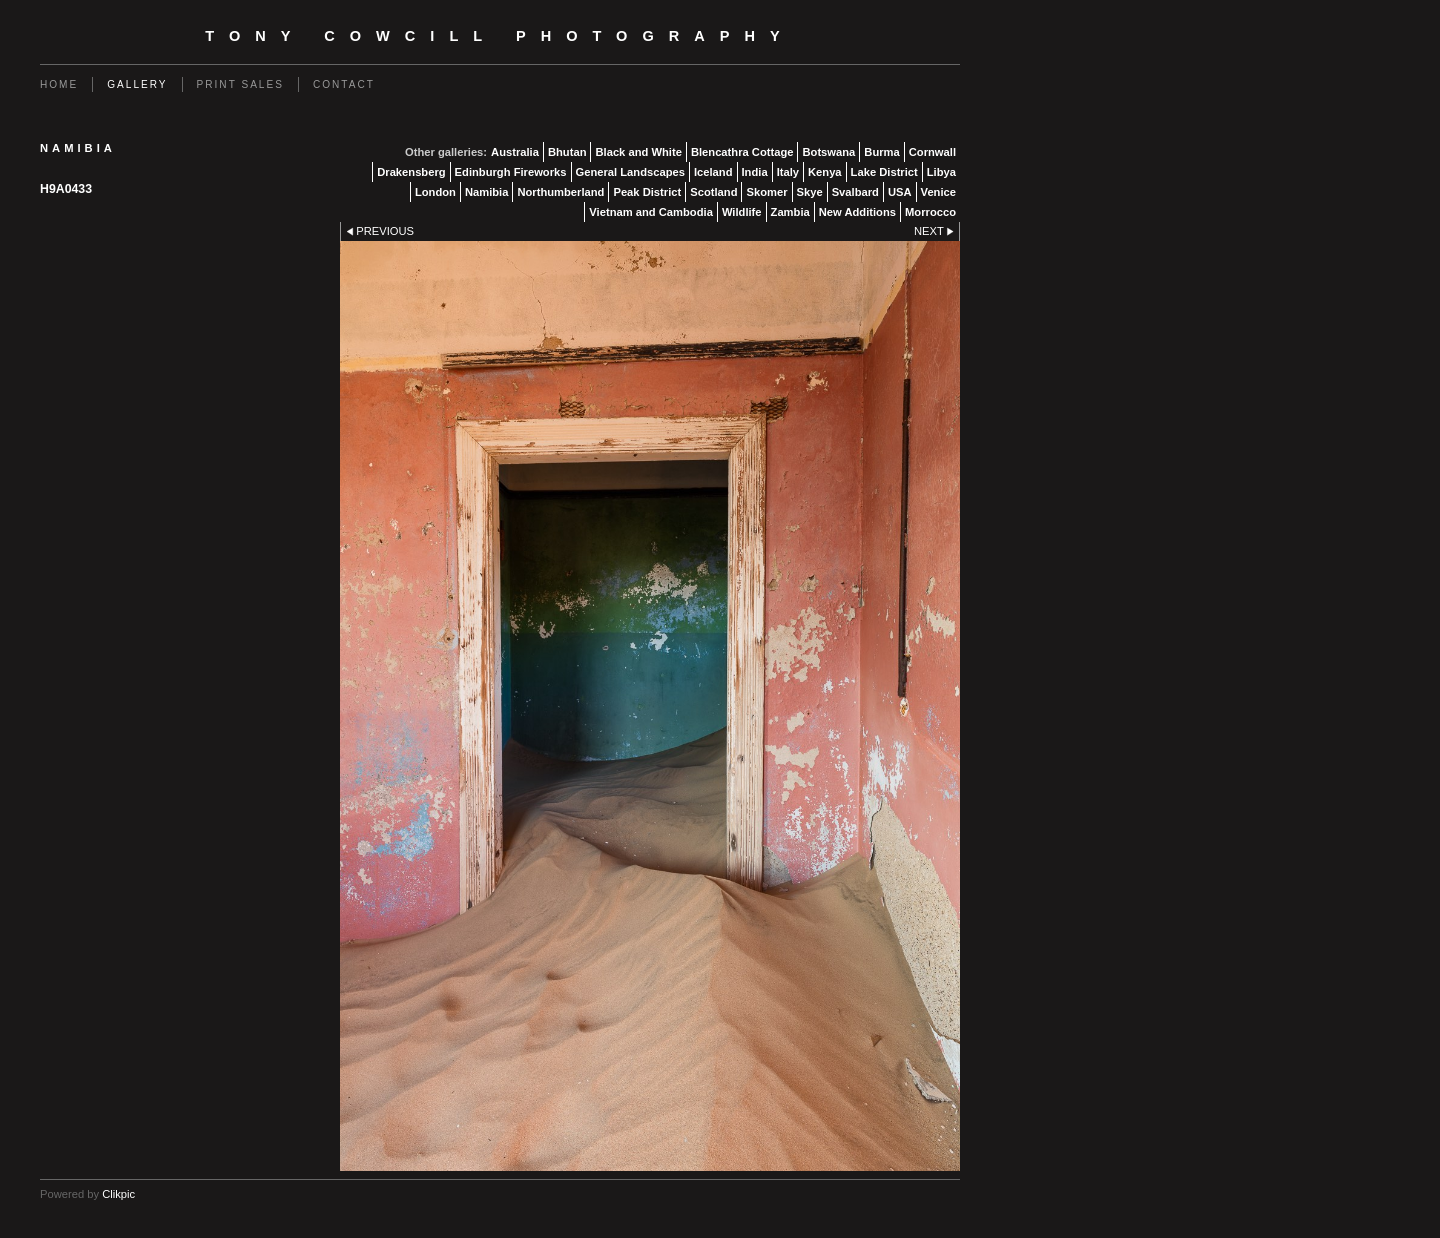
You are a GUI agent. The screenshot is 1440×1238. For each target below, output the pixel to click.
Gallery (137, 84)
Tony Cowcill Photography (499, 36)
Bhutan (567, 152)
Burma (881, 152)
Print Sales (240, 84)
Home (59, 84)
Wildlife (742, 212)
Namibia (487, 192)
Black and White (638, 152)
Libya (941, 172)
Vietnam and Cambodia (651, 212)
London (435, 192)
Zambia (790, 212)
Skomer (766, 192)
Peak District (647, 192)
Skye (810, 192)
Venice (938, 192)
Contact (344, 84)
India (755, 172)
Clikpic (118, 1194)
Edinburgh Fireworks (511, 172)
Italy (788, 172)
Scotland (713, 192)
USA (900, 192)
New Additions (857, 212)
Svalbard (855, 192)
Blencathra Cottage (742, 152)
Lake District (884, 172)
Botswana (828, 152)
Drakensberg (411, 172)
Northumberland (560, 192)
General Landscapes (630, 172)
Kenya (825, 172)
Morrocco (930, 212)
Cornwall (932, 152)
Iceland (713, 172)
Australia (515, 152)
